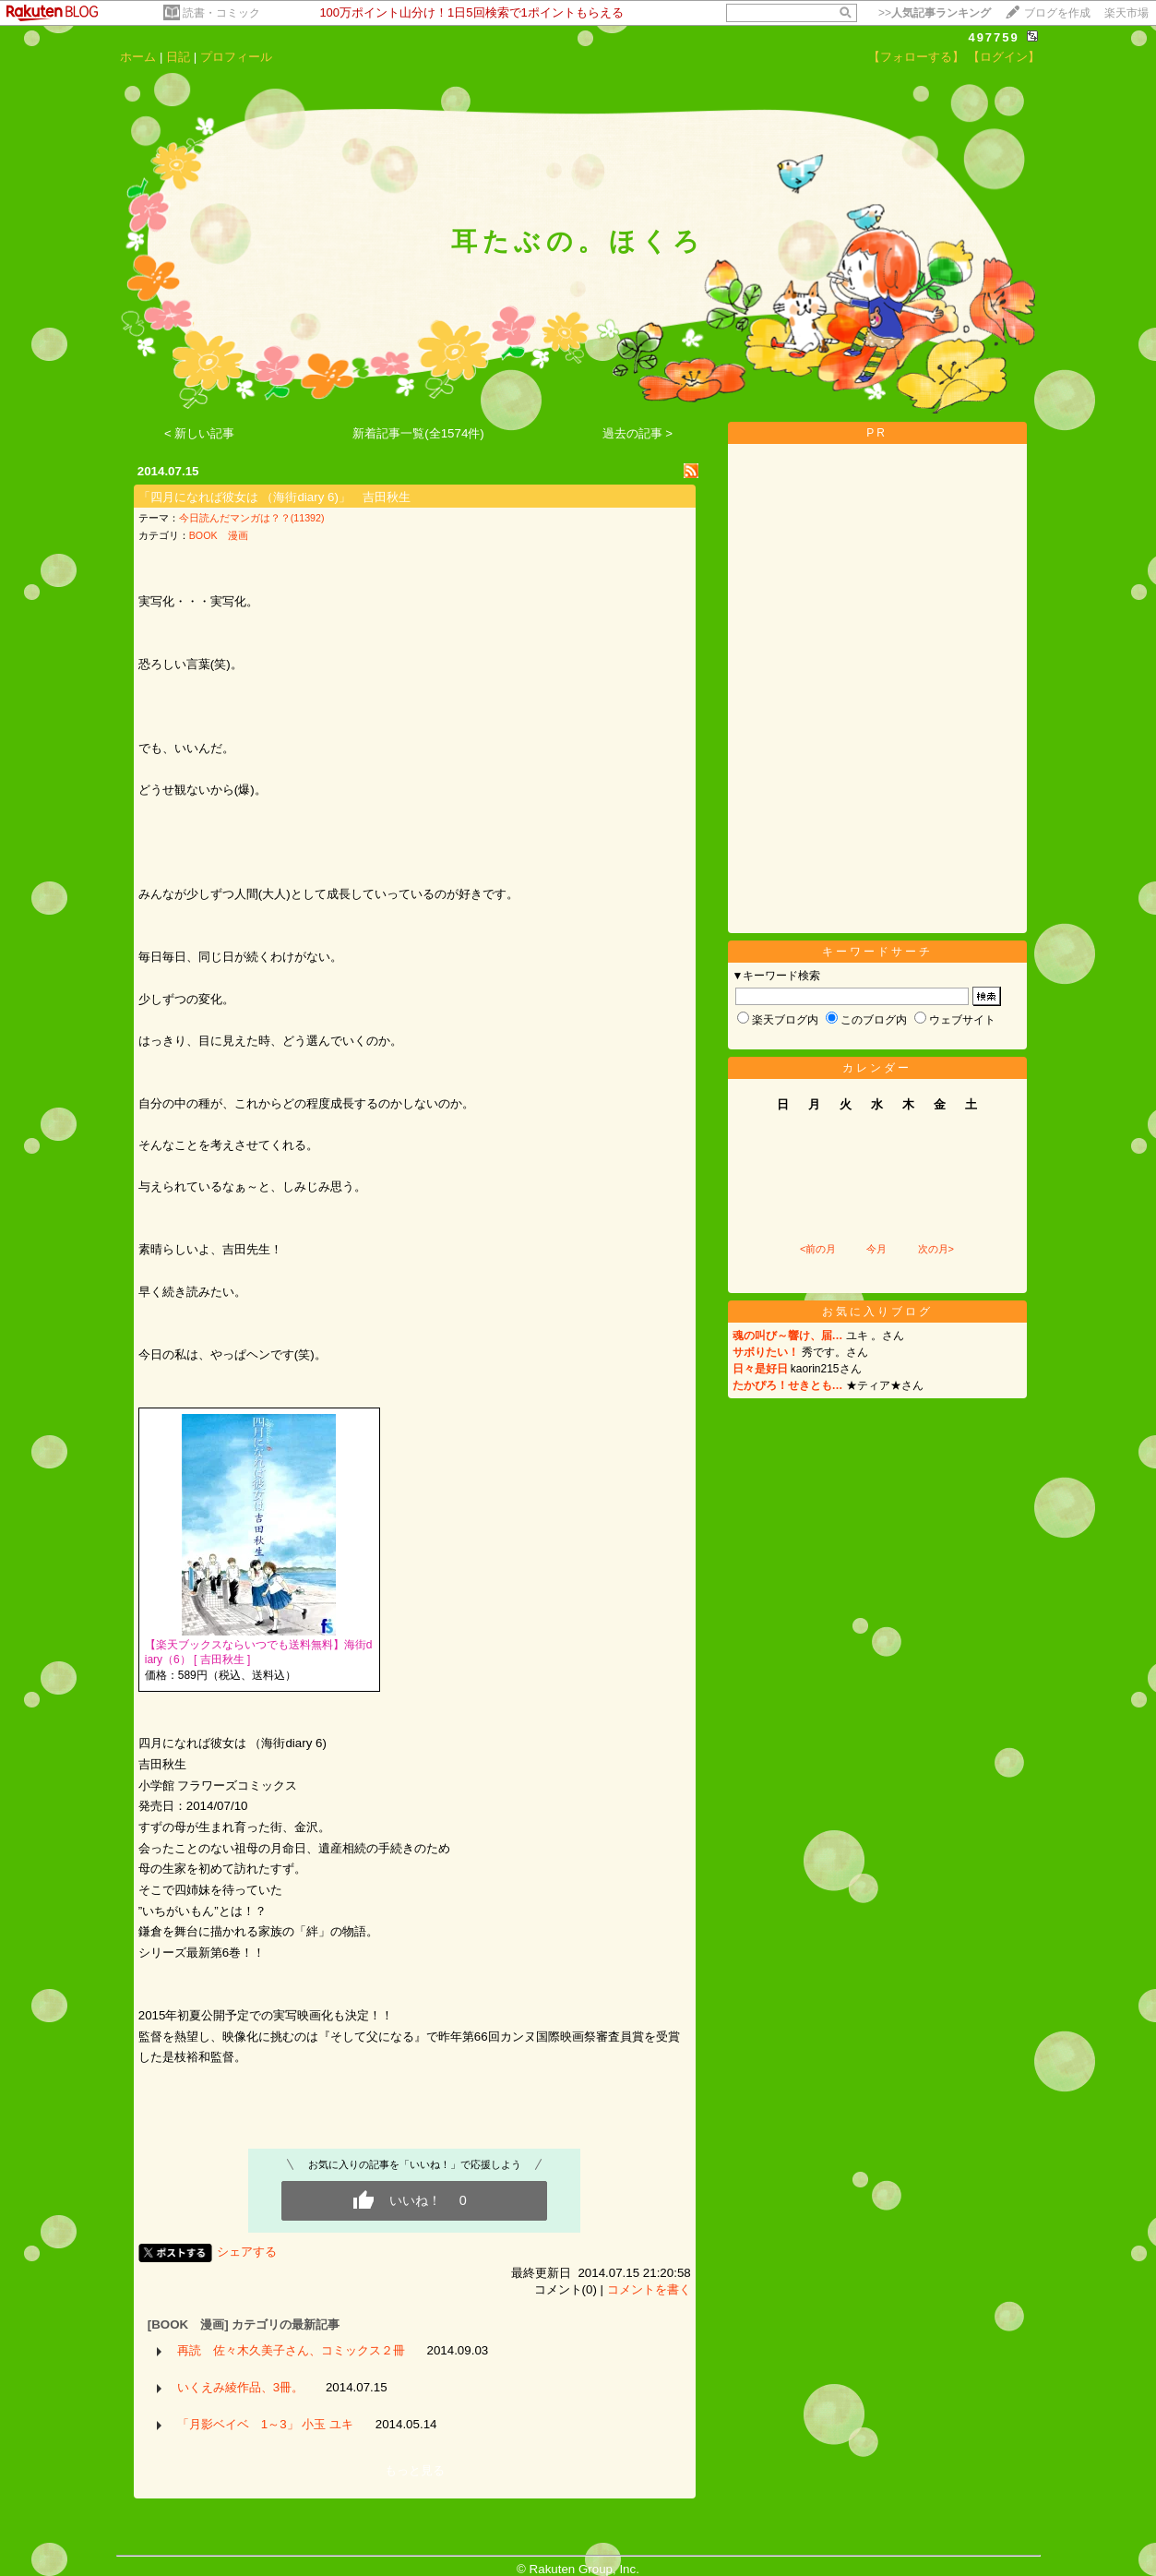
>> (934, 12)
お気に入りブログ (877, 1311)
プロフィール (236, 57)
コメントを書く (649, 2289)
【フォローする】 (916, 57)
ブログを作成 (1057, 12)
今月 (876, 1248)
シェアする (247, 2251)
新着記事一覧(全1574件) (418, 433)
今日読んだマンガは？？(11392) (252, 517)
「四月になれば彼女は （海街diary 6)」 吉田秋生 (274, 497)
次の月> (936, 1248)
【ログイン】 (1004, 57)
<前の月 (818, 1248)
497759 (993, 37)
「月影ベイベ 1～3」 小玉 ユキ (265, 2424)
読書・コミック (221, 12)
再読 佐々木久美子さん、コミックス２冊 (291, 2350)
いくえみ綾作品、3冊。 (240, 2387)
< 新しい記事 (199, 433)
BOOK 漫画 (218, 535)
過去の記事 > (637, 433)
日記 (178, 57)
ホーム (138, 57)
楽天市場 (1126, 12)
